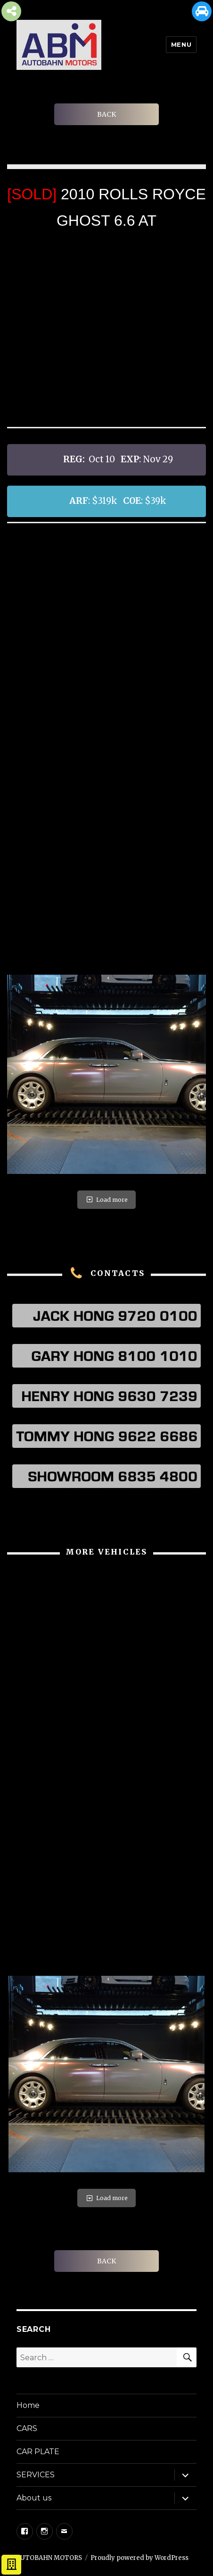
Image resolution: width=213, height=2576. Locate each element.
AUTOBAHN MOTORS (49, 2558)
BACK (106, 114)
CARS (26, 2428)
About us (33, 2497)
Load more (106, 1199)
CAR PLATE (37, 2451)
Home (28, 2405)
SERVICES (35, 2474)
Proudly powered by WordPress (139, 2558)
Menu (181, 44)
